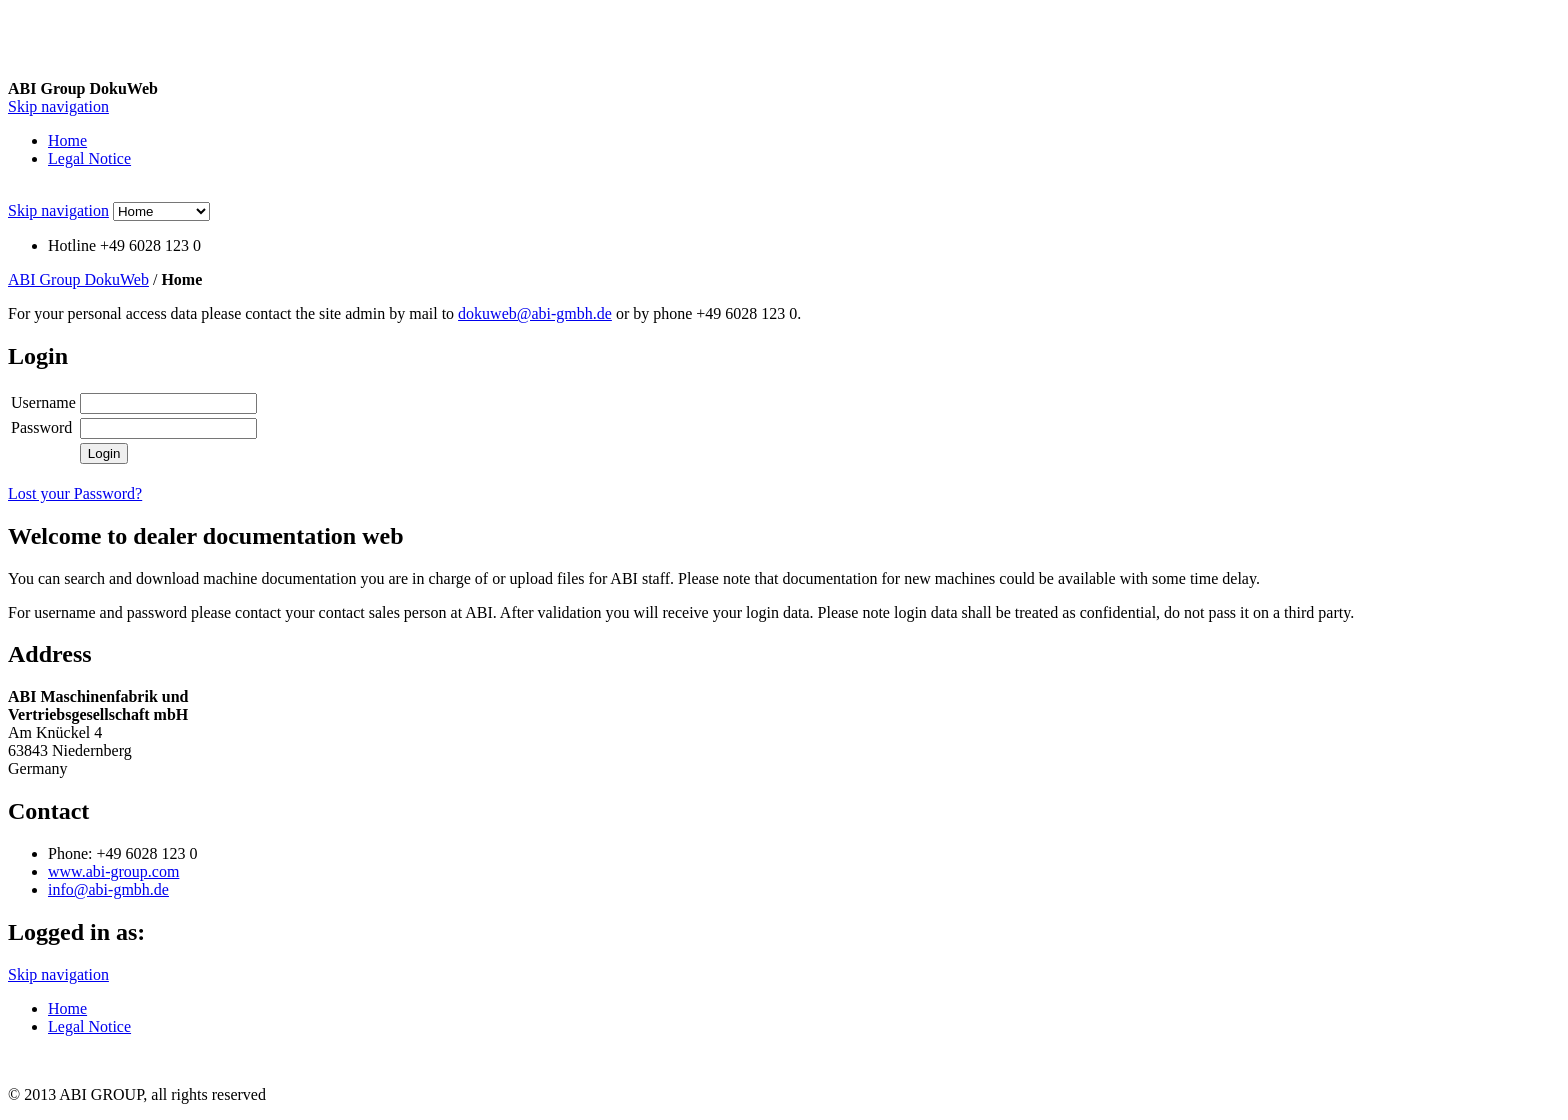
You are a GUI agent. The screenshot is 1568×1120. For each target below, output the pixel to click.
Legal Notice (89, 158)
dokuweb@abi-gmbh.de (535, 313)
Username (43, 402)
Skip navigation (58, 106)
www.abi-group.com (113, 871)
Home (67, 140)
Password (41, 427)
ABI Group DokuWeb (78, 279)
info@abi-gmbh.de (108, 889)
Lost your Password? (75, 493)
